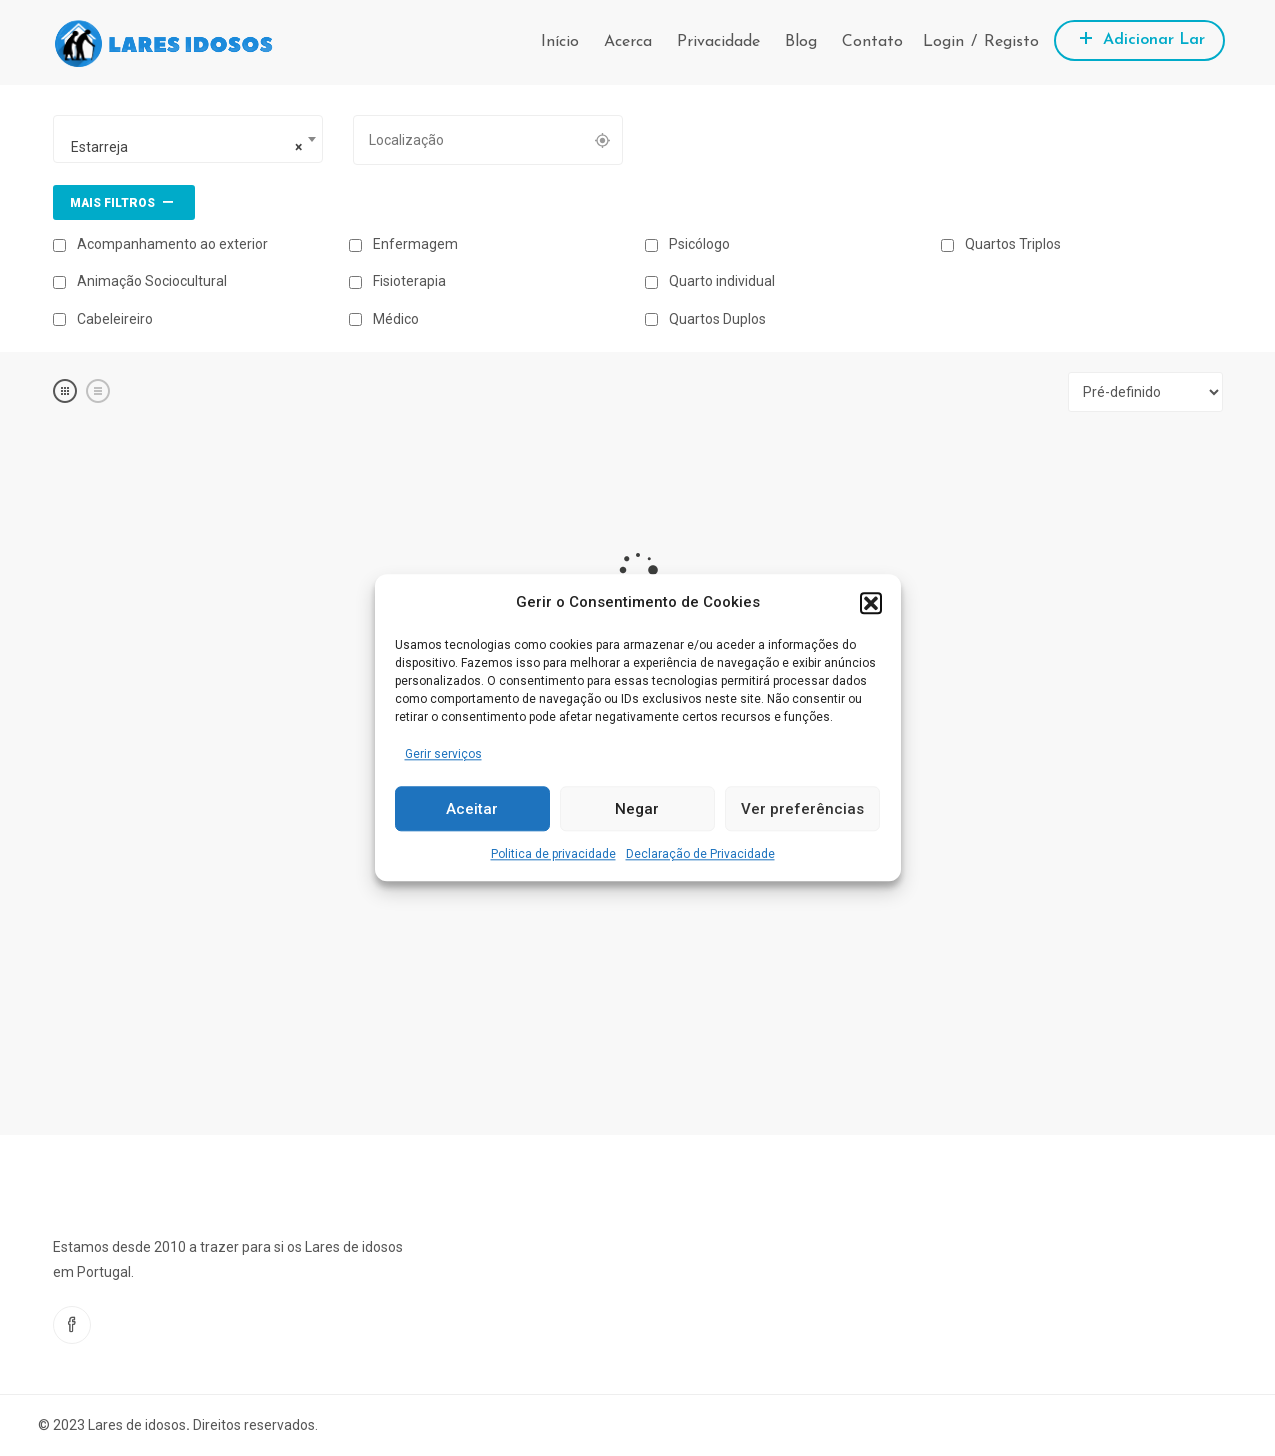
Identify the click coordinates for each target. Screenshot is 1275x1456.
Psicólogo (687, 244)
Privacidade (718, 42)
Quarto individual (710, 281)
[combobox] (188, 139)
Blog (801, 42)
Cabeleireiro (103, 319)
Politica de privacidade (553, 855)
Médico (384, 319)
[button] (871, 603)
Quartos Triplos (1001, 244)
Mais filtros (124, 201)
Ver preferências (802, 809)
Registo (1011, 42)
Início (560, 42)
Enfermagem (403, 244)
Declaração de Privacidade (700, 855)
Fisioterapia (397, 281)
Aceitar (472, 809)
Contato (872, 42)
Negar (637, 809)
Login (943, 42)
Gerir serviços (443, 754)
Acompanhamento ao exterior (160, 244)
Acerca (628, 42)
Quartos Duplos (705, 319)
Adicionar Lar (1139, 37)
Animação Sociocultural (140, 281)
